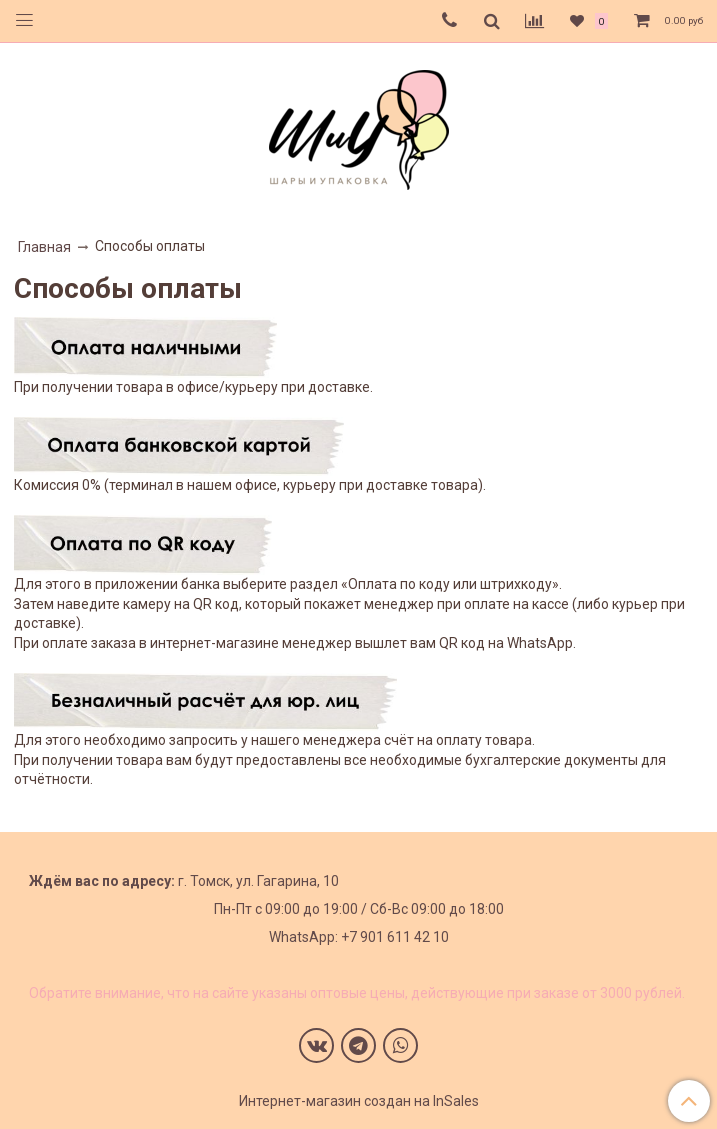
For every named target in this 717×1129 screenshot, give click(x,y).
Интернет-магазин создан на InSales (359, 1101)
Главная (44, 247)
